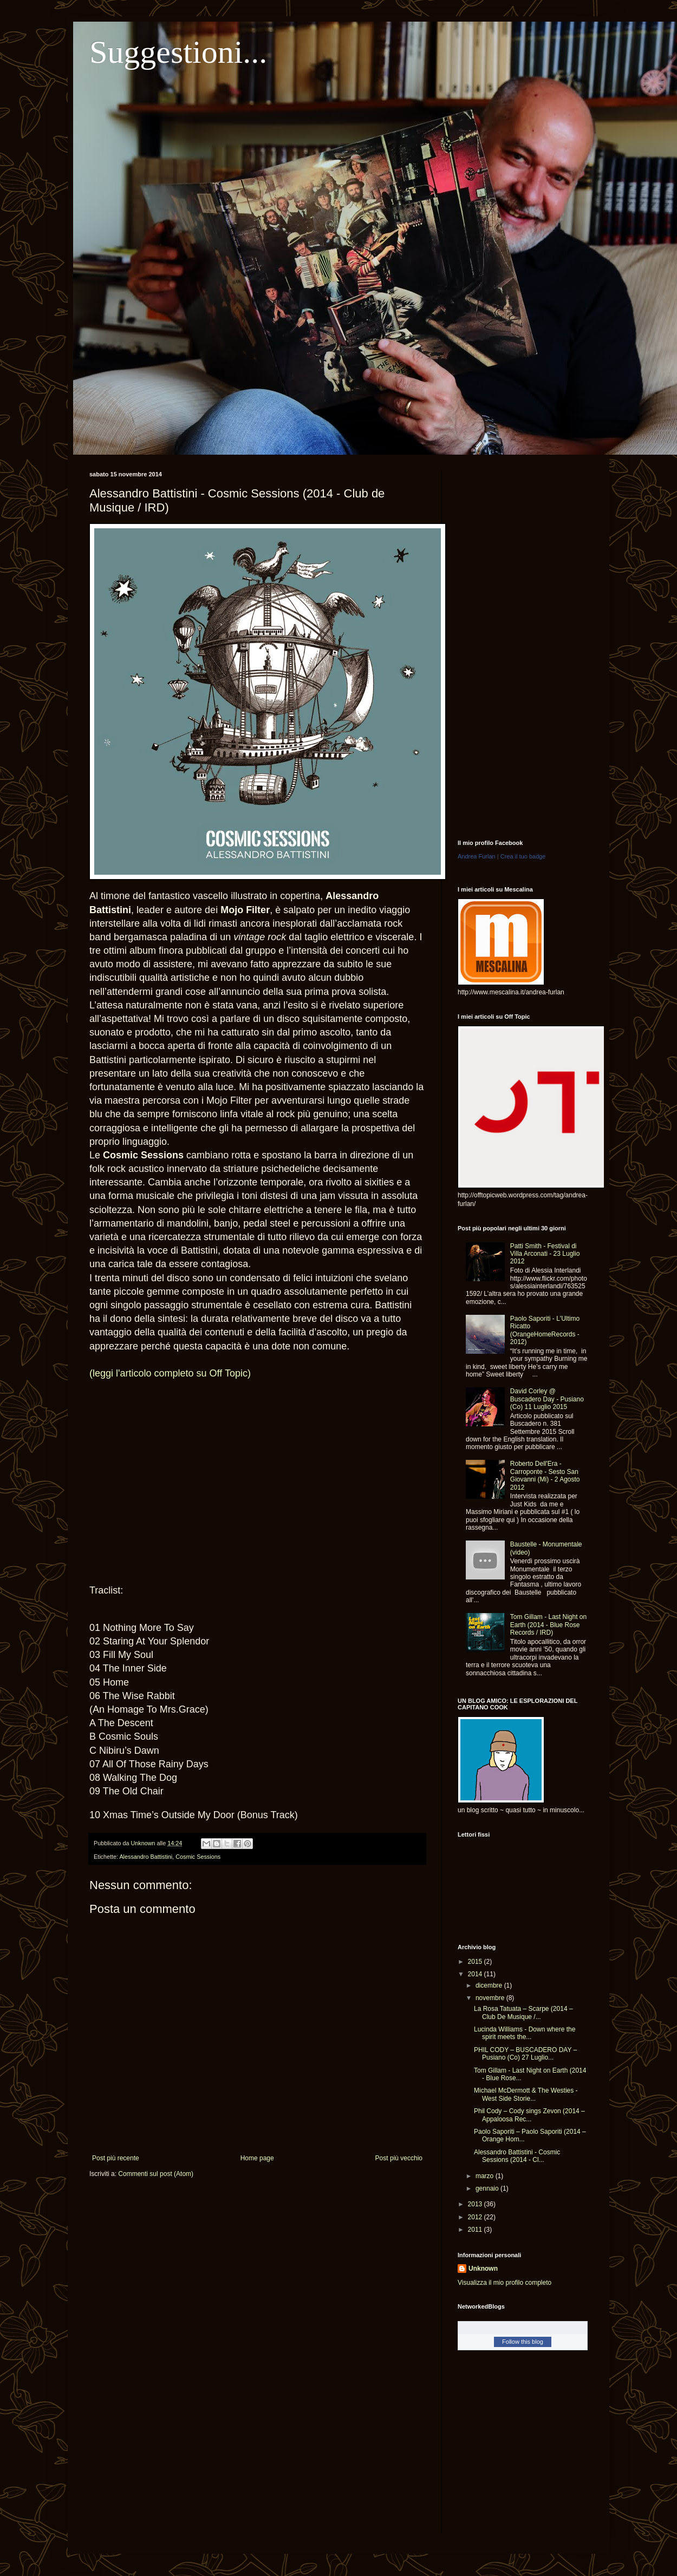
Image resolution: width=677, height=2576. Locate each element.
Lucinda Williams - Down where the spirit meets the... (524, 2033)
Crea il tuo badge (523, 856)
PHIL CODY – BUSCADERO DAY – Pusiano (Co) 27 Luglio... (525, 2053)
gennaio (488, 2188)
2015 (476, 1961)
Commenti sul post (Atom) (155, 2174)
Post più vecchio (398, 2158)
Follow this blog (522, 2341)
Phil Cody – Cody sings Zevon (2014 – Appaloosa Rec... (529, 2114)
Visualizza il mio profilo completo (504, 2282)
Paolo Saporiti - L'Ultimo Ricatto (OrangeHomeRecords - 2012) (545, 1330)
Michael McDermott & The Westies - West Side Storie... (526, 2094)
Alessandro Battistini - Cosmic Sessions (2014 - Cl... (517, 2156)
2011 (476, 2229)
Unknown (483, 2268)
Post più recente (115, 2158)
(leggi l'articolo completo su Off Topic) (170, 1373)
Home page (257, 2158)
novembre (491, 1998)
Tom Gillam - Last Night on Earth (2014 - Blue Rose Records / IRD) (548, 1624)
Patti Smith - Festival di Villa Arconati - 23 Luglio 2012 (545, 1254)
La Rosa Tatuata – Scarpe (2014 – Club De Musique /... (523, 2012)
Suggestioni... (178, 52)
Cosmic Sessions (197, 1856)
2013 (476, 2204)
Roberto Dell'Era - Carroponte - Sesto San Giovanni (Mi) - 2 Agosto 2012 (545, 1475)
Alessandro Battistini (145, 1856)
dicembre (490, 1985)
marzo (486, 2176)
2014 (476, 1974)
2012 (476, 2217)
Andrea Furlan (477, 856)
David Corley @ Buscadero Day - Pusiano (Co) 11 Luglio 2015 (547, 1399)
